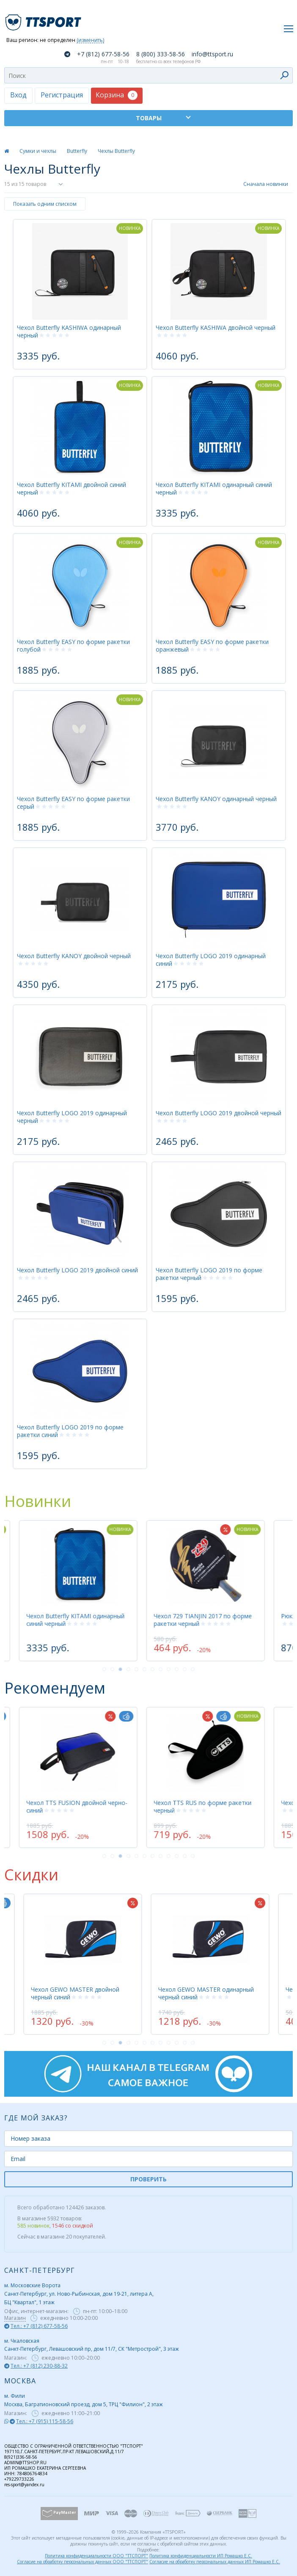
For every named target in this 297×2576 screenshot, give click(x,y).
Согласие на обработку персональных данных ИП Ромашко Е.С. (214, 2562)
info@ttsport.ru (212, 54)
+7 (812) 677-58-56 (103, 54)
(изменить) (90, 40)
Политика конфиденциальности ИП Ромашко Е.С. (200, 2556)
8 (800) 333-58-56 (160, 54)
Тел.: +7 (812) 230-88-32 (39, 2365)
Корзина (117, 95)
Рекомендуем (54, 1688)
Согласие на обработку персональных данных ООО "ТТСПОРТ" (82, 2562)
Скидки (31, 1874)
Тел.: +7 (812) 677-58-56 (39, 2326)
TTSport (44, 19)
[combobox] (148, 75)
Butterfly (77, 151)
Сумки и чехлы (37, 151)
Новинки (37, 1501)
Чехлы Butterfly (116, 151)
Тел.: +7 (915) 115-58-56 (44, 2421)
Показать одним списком (45, 203)
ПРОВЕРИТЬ (148, 2179)
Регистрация (62, 95)
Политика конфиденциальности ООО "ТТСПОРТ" (96, 2556)
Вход (18, 95)
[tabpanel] (207, 1590)
